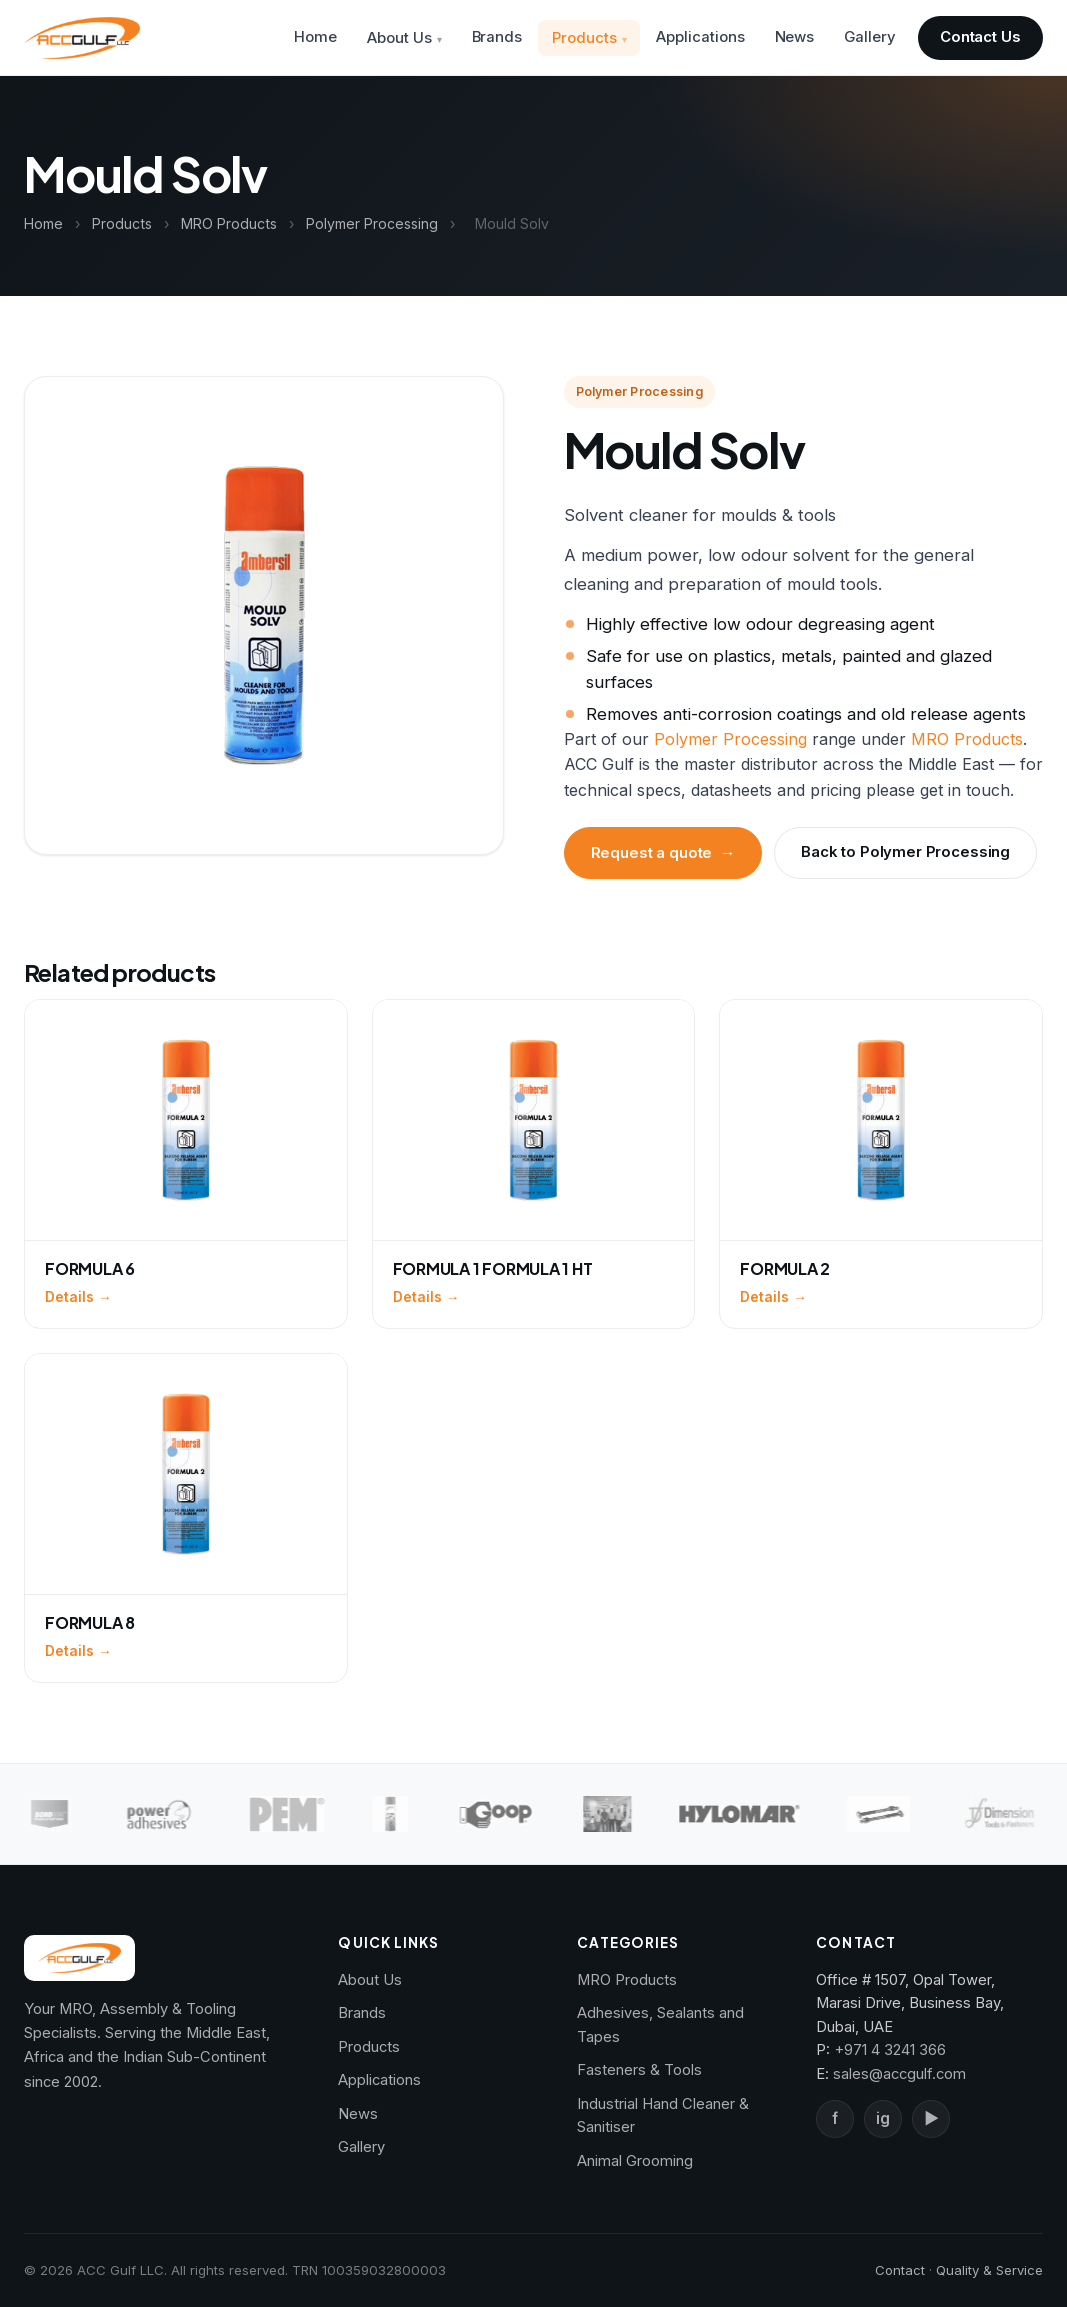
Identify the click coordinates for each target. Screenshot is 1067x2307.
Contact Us (980, 37)
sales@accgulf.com (899, 2074)
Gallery (869, 37)
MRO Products (229, 223)
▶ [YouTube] (931, 2118)
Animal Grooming (635, 2161)
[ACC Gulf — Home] (82, 38)
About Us (399, 38)
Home (315, 37)
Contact (900, 2270)
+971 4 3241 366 (890, 2050)
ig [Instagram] (883, 2118)
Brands (497, 37)
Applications (700, 37)
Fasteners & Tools (639, 2070)
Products (584, 38)
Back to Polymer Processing (905, 852)
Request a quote (663, 853)
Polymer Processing (372, 223)
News (795, 37)
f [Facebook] (835, 2118)
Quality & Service (989, 2270)
